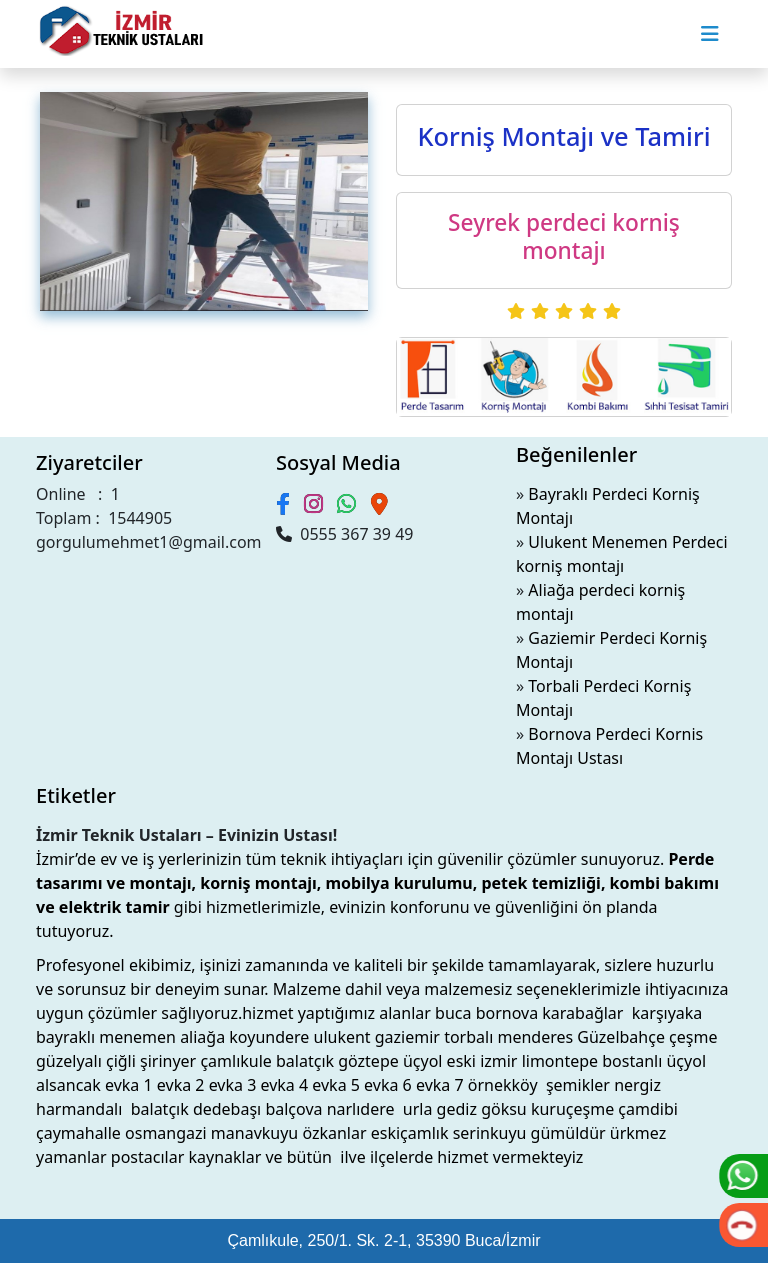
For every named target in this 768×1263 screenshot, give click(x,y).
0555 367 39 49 (344, 534)
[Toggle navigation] (710, 34)
